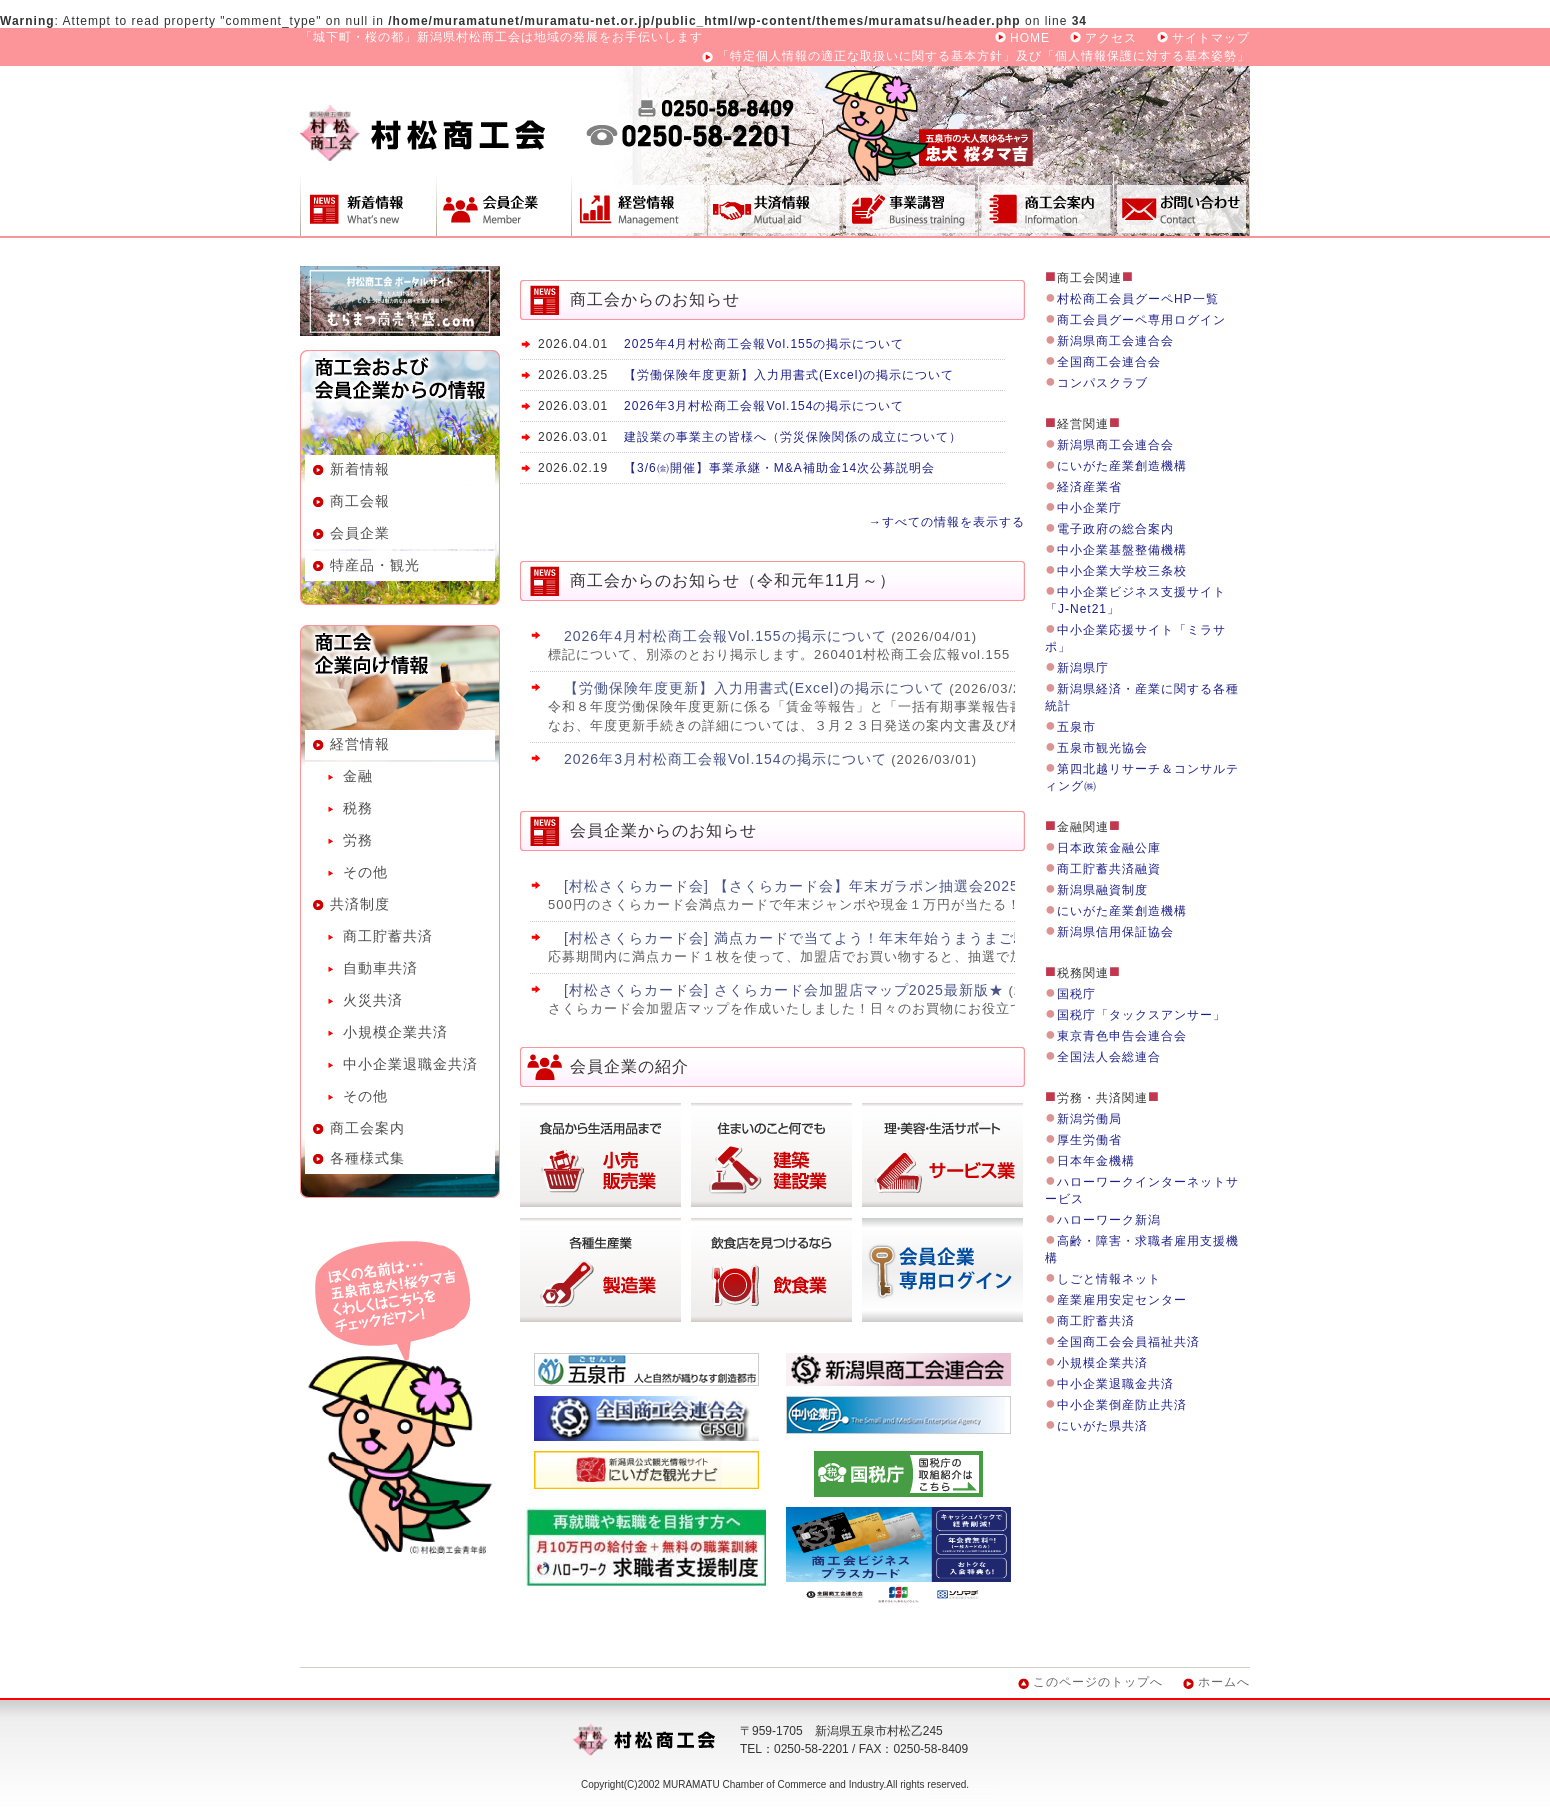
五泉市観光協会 (1102, 748)
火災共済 (373, 1000)
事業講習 (910, 205)
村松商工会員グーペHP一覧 (1138, 299)
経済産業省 (1089, 487)
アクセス (1111, 38)
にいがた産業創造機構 (1122, 466)
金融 (358, 776)
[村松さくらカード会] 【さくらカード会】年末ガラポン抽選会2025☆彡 (806, 886)
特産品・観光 (375, 565)
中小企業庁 (1089, 508)
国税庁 (1076, 994)
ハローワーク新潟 (1109, 1220)
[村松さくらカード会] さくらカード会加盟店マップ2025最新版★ (784, 990)
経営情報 (639, 205)
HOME (1030, 38)
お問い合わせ (1182, 205)
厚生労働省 (1089, 1140)
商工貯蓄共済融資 (1109, 869)
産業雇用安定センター (1122, 1300)
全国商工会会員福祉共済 (1128, 1342)
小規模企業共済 (395, 1032)
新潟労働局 (1089, 1119)
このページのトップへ (1098, 1682)
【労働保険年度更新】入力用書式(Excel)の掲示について (789, 375)
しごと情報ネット (1109, 1279)
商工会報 (360, 501)
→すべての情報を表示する (947, 522)
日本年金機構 (1096, 1161)
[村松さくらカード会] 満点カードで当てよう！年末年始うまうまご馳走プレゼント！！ (856, 938)
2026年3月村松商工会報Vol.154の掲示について (764, 406)
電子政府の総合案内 (1115, 529)
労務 (358, 840)
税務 (358, 808)
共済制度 (774, 205)
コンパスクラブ (1102, 383)
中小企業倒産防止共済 (1122, 1405)
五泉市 (1076, 727)
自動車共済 (380, 968)
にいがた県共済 (1102, 1426)
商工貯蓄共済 (388, 936)
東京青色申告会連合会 (1122, 1036)
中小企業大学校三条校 (1122, 571)
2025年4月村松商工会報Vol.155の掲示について (764, 344)
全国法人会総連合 (1109, 1057)
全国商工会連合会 (1109, 362)
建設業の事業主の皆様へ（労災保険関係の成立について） (793, 437)
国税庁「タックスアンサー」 (1141, 1015)
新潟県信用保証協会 (1115, 932)
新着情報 (368, 205)
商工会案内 (1046, 205)
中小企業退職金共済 (410, 1064)
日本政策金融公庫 (1109, 848)
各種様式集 (367, 1158)
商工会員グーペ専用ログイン (1141, 320)
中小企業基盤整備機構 (1122, 550)
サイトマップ (1211, 38)
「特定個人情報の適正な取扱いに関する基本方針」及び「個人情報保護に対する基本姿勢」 (983, 56)
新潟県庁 (1083, 668)
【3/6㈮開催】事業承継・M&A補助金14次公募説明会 (779, 468)
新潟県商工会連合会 (1115, 341)
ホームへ (1224, 1682)
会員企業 (503, 205)
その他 (365, 872)
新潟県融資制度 (1102, 890)
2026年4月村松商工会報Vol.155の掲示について (725, 636)
